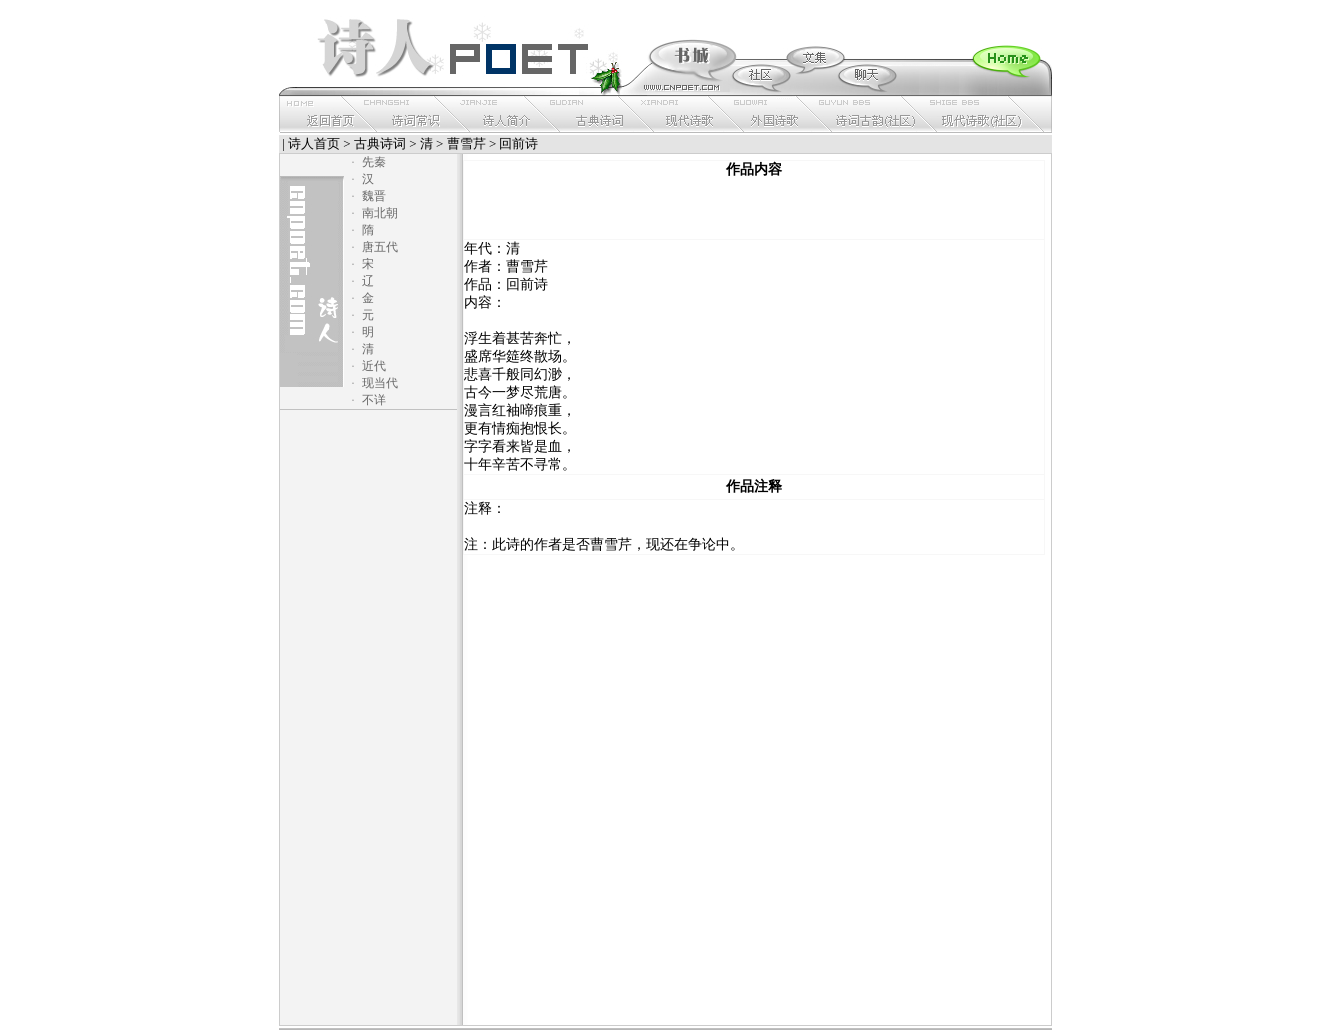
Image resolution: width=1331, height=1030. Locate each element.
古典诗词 (380, 143)
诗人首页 (314, 143)
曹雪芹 (466, 143)
